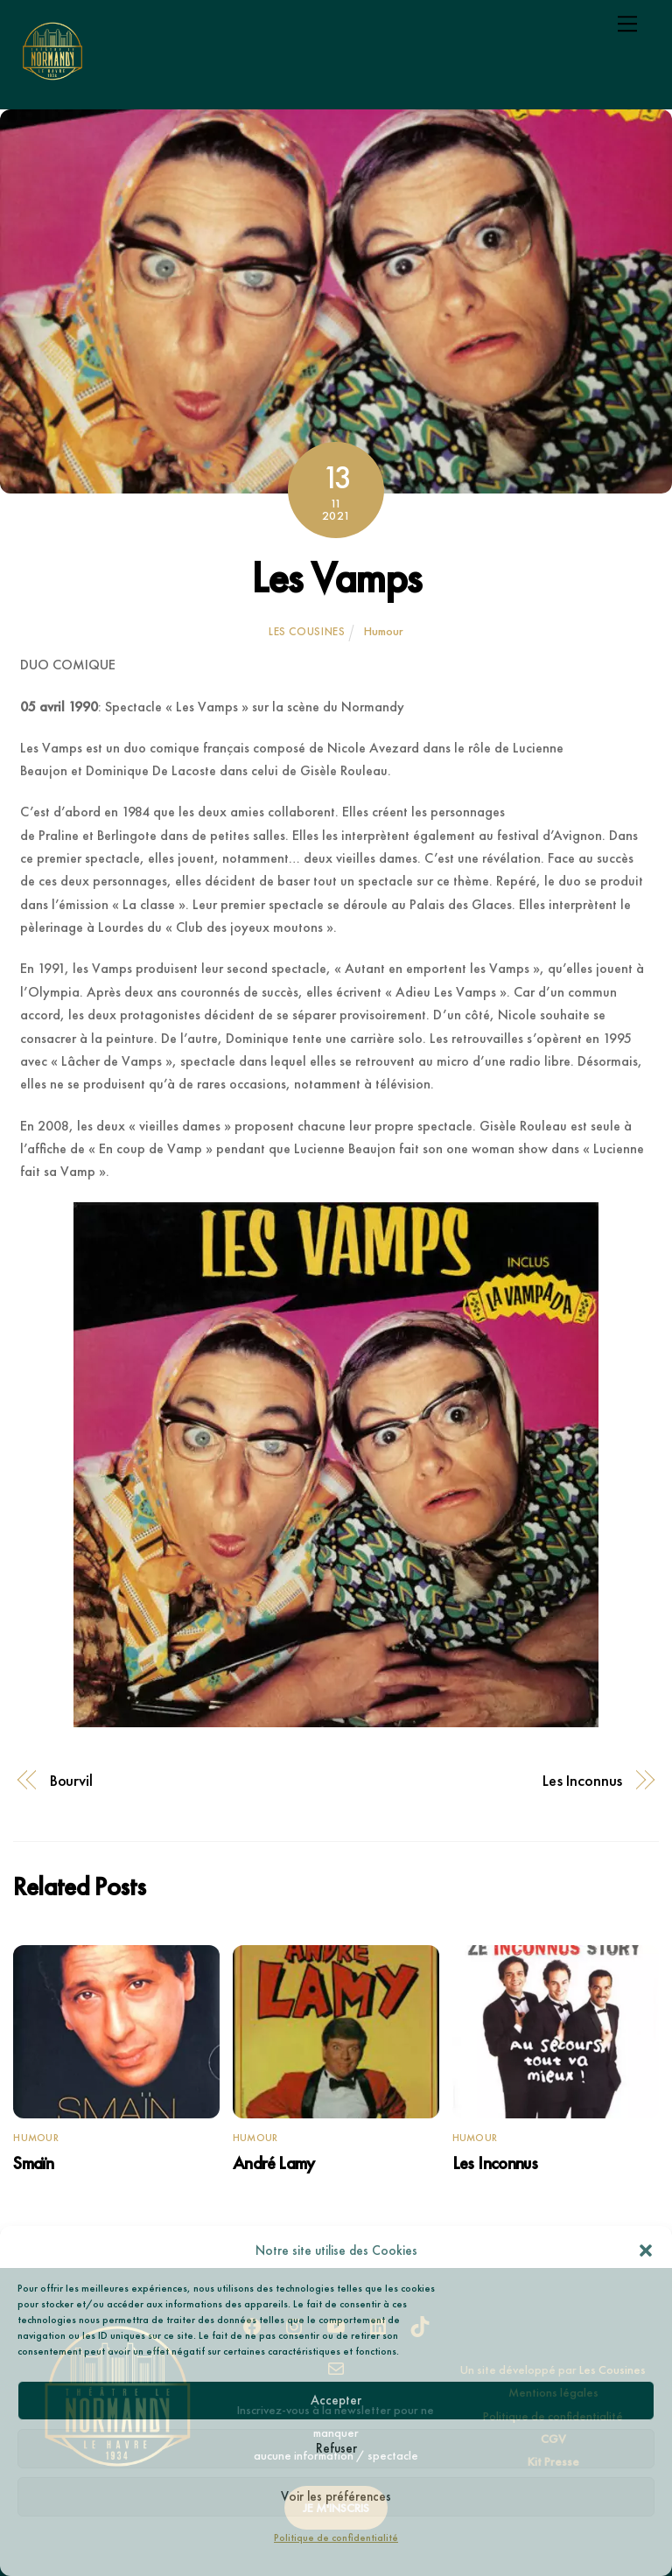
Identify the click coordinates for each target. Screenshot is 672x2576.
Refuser (336, 2448)
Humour (383, 631)
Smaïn (33, 2163)
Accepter (336, 2400)
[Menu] (627, 23)
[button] (645, 2250)
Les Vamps (336, 578)
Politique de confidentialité (336, 2537)
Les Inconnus (582, 1780)
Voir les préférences (336, 2496)
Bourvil (71, 1780)
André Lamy (274, 2163)
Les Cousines (307, 631)
